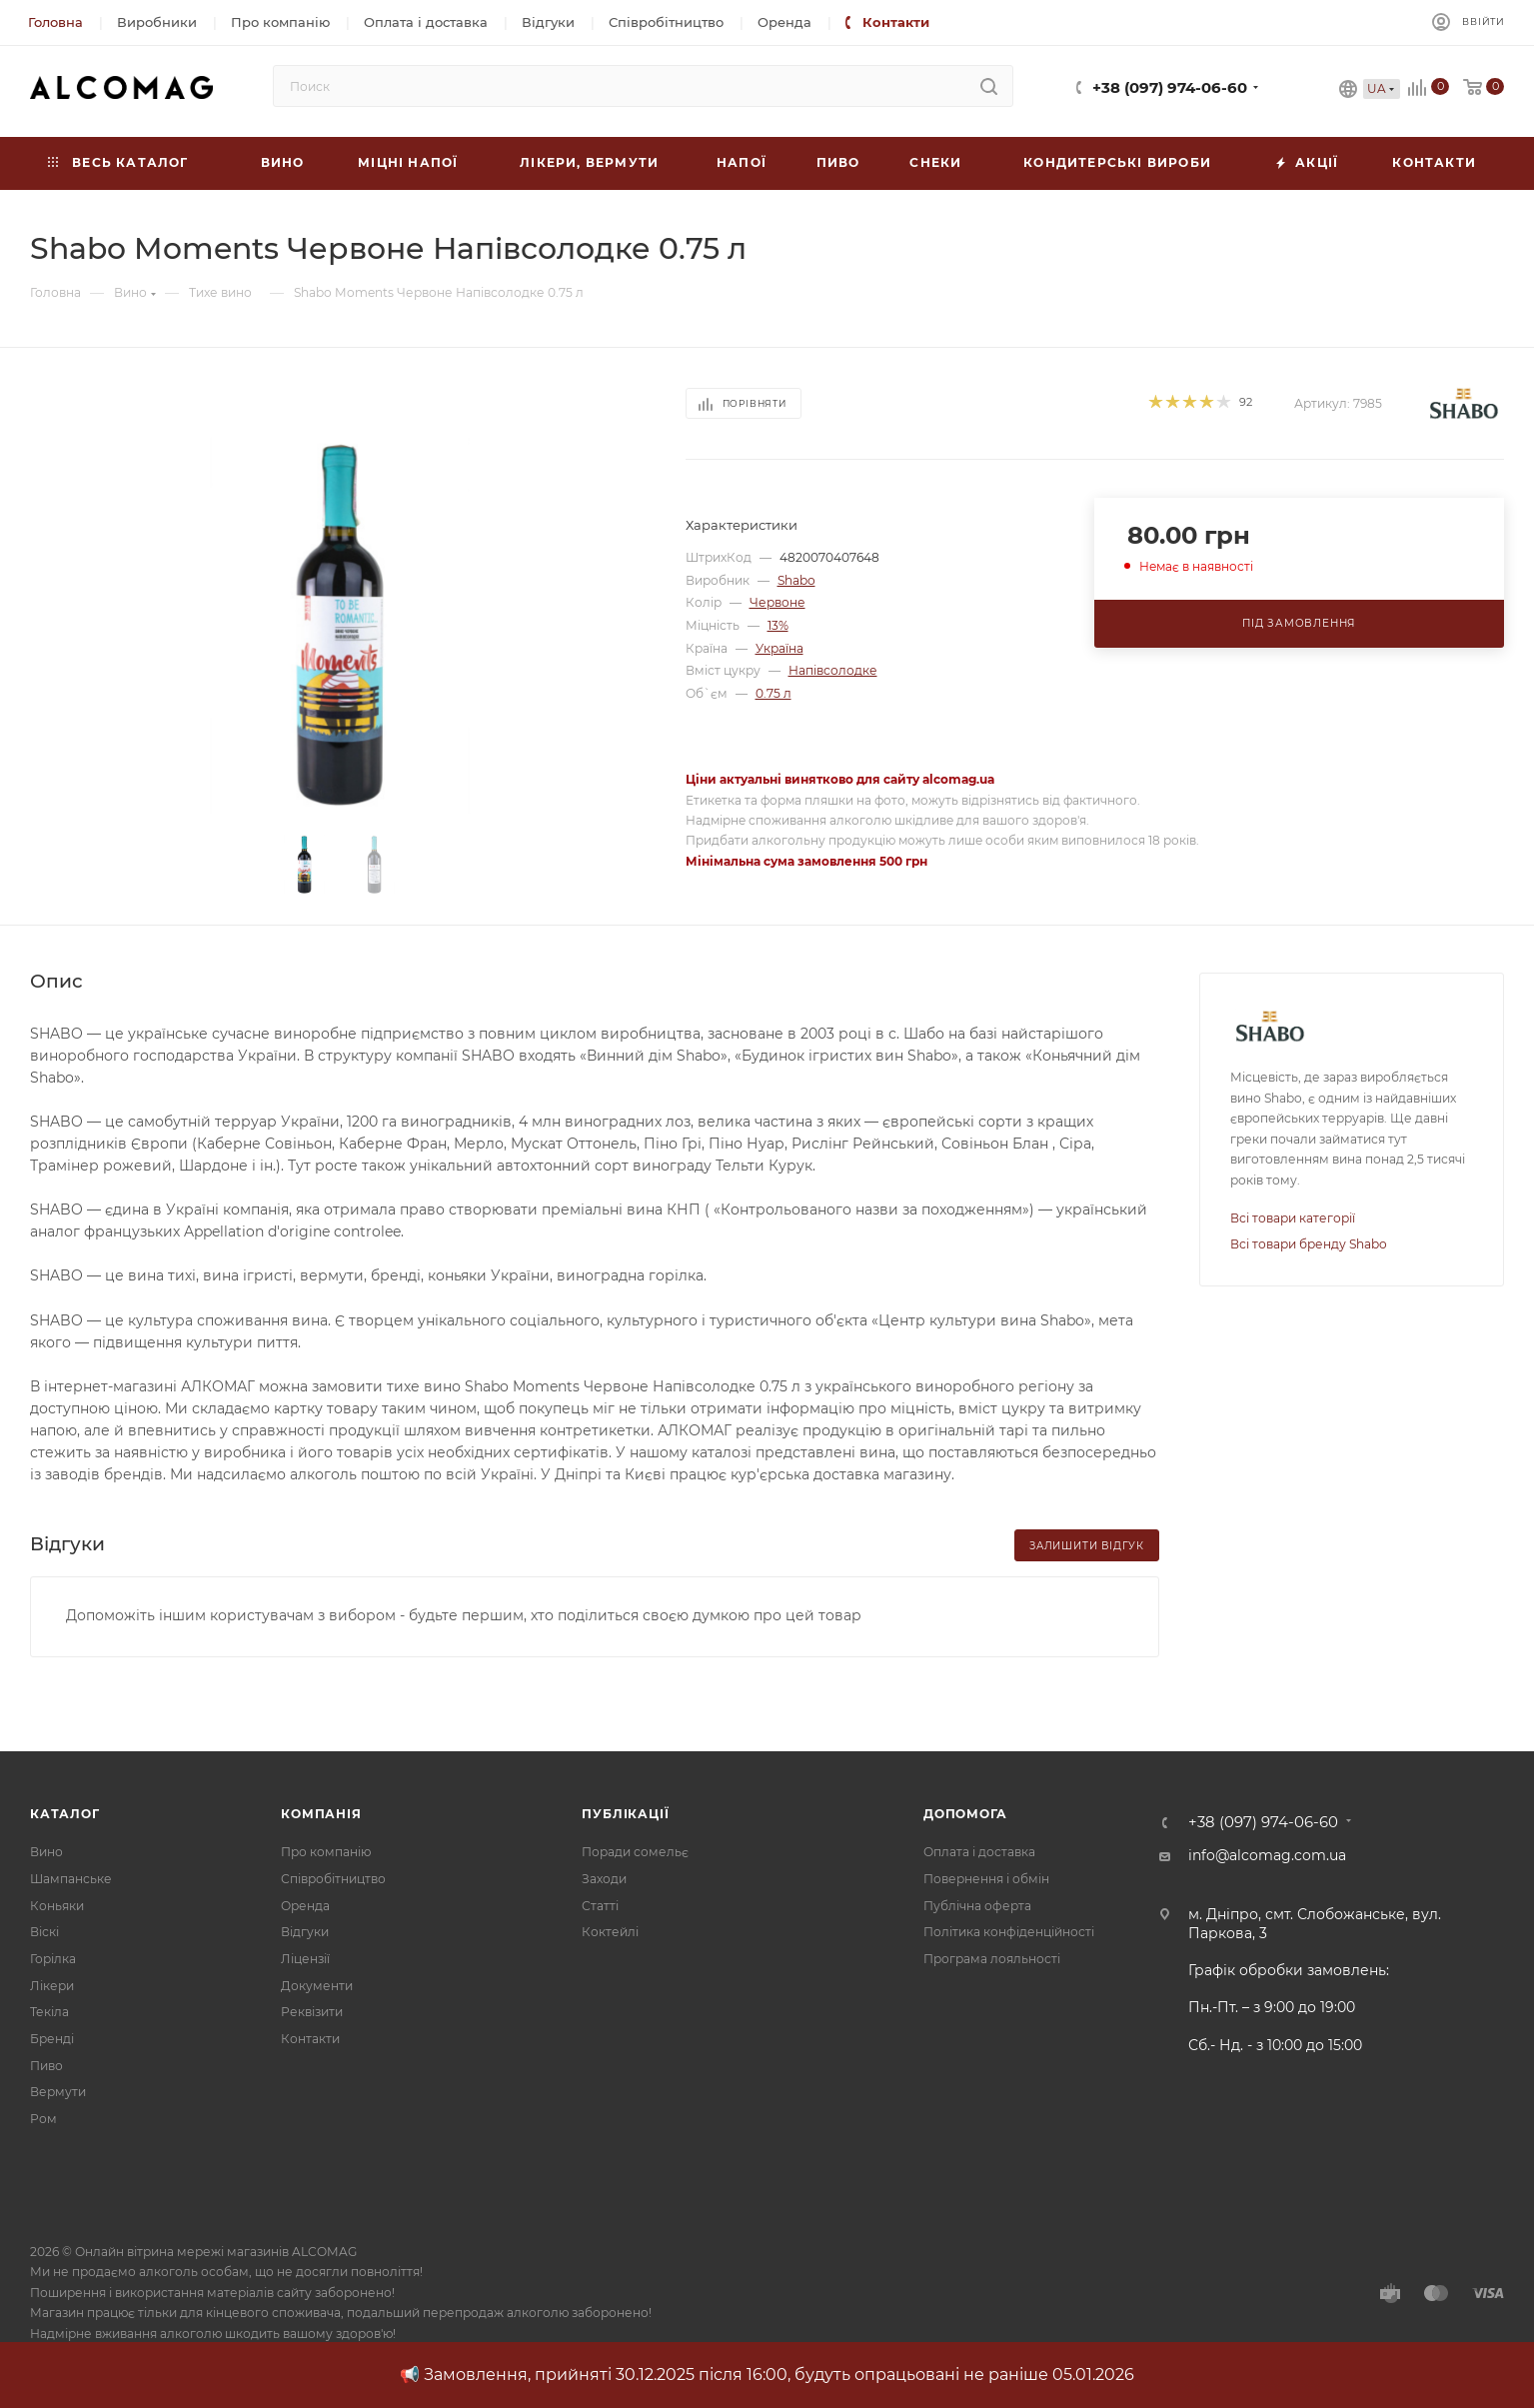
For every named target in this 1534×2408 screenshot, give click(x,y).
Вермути (58, 2091)
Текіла (49, 2011)
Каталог (65, 1813)
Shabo (796, 580)
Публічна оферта (977, 1905)
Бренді (52, 2038)
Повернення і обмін (986, 1878)
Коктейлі (610, 1931)
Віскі (44, 1931)
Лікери (52, 1985)
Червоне (777, 602)
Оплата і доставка (979, 1851)
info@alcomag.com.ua (1267, 1855)
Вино (46, 1851)
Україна (779, 648)
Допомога (964, 1813)
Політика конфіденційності (1008, 1931)
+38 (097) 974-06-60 (1169, 88)
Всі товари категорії (1292, 1217)
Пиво (46, 2065)
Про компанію (326, 1851)
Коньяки (57, 1905)
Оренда (305, 1905)
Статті (600, 1905)
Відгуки (305, 1931)
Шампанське (71, 1878)
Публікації (625, 1813)
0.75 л (773, 693)
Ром (43, 2118)
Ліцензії (305, 1958)
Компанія (321, 1813)
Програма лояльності (991, 1958)
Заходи (604, 1878)
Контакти (310, 2038)
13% (777, 625)
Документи (317, 1985)
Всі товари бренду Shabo (1308, 1243)
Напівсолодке (832, 670)
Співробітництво (333, 1878)
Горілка (53, 1958)
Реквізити (312, 2011)
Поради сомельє (635, 1851)
